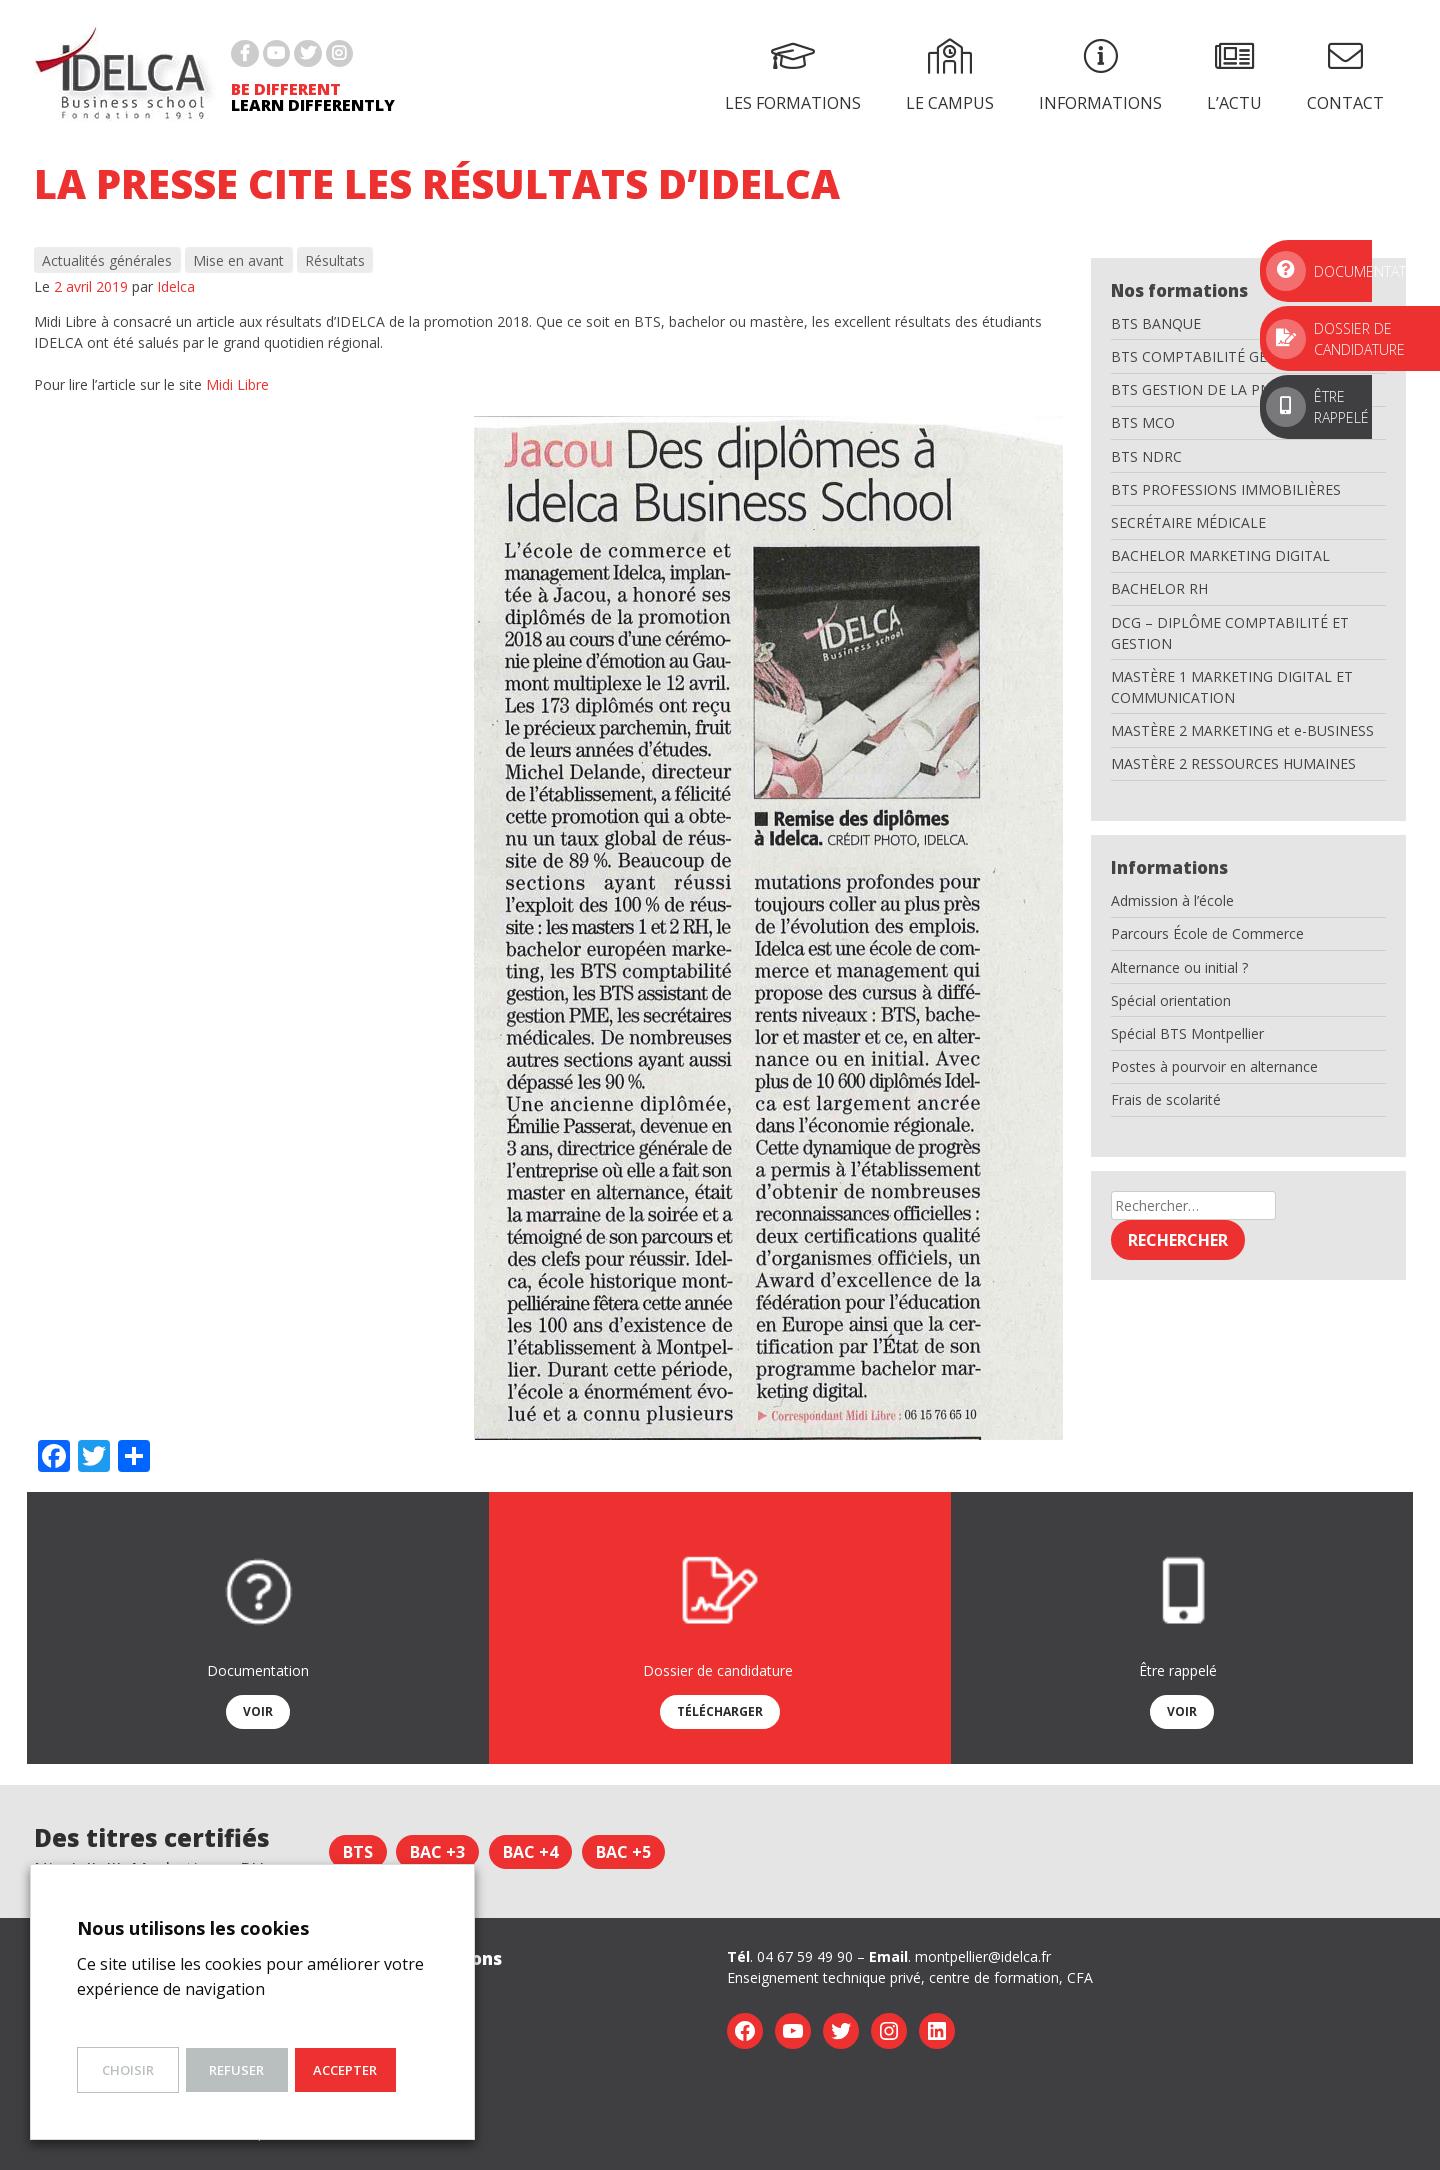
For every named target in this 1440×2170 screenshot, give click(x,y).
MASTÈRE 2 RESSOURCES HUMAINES (1233, 763)
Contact (1345, 76)
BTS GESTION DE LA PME (1196, 389)
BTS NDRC (1146, 456)
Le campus (950, 76)
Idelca (176, 286)
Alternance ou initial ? (1179, 967)
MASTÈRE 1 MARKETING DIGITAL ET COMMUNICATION (1232, 687)
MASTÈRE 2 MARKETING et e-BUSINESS (1242, 730)
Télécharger (720, 1711)
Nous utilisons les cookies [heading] (193, 1928)
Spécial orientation (1171, 1000)
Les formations (793, 76)
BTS (358, 1852)
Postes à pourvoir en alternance (1214, 1066)
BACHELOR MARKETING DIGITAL (1220, 555)
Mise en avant (238, 260)
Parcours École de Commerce (1207, 933)
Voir (258, 1711)
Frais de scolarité (1166, 1099)
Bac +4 (530, 1852)
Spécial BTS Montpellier (1187, 1033)
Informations (1100, 76)
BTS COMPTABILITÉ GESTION (1210, 356)
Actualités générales (107, 260)
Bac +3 (437, 1852)
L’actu (1234, 76)
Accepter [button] (345, 2070)
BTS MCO (1143, 422)
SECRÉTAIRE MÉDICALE (1188, 522)
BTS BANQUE (1156, 323)
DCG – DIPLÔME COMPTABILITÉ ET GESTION (1230, 633)
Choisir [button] (128, 2070)
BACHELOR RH (1159, 588)
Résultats (335, 260)
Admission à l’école (1172, 900)
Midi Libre (237, 384)
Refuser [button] (236, 2070)
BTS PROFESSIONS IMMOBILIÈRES (1226, 489)
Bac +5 (623, 1852)
